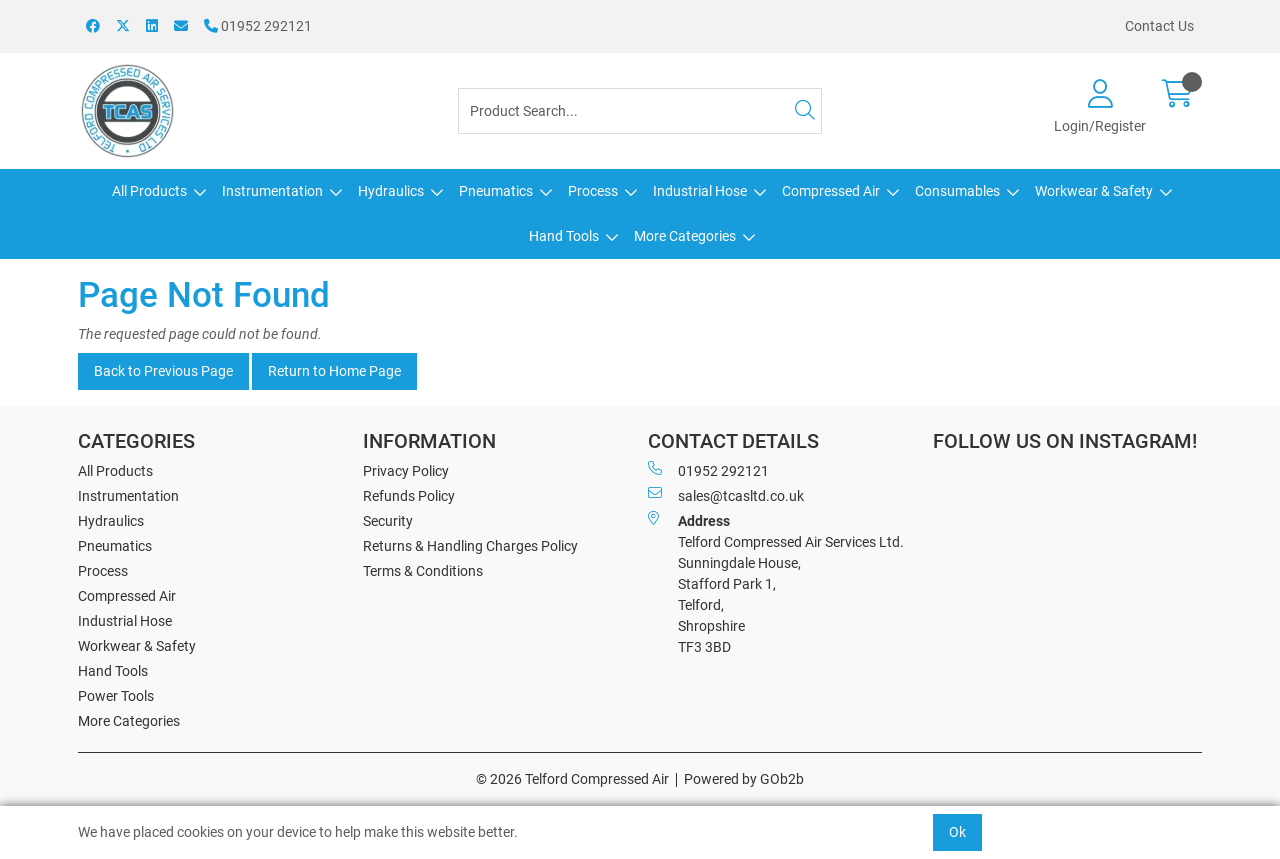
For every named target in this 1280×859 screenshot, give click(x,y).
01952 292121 (258, 26)
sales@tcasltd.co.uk (726, 495)
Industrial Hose (700, 191)
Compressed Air (831, 191)
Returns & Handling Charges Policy (470, 546)
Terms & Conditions (423, 571)
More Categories (685, 236)
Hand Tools (564, 236)
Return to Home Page (334, 371)
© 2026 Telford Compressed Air (572, 779)
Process (593, 191)
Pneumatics (496, 191)
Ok (957, 832)
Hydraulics (391, 191)
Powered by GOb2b (744, 779)
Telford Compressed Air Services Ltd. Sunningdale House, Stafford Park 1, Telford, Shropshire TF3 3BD (776, 583)
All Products (149, 191)
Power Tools (116, 696)
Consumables (957, 191)
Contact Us (1159, 26)
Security (388, 521)
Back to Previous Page (163, 371)
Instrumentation (272, 191)
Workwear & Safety (1094, 191)
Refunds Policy (409, 496)
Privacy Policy (406, 471)
